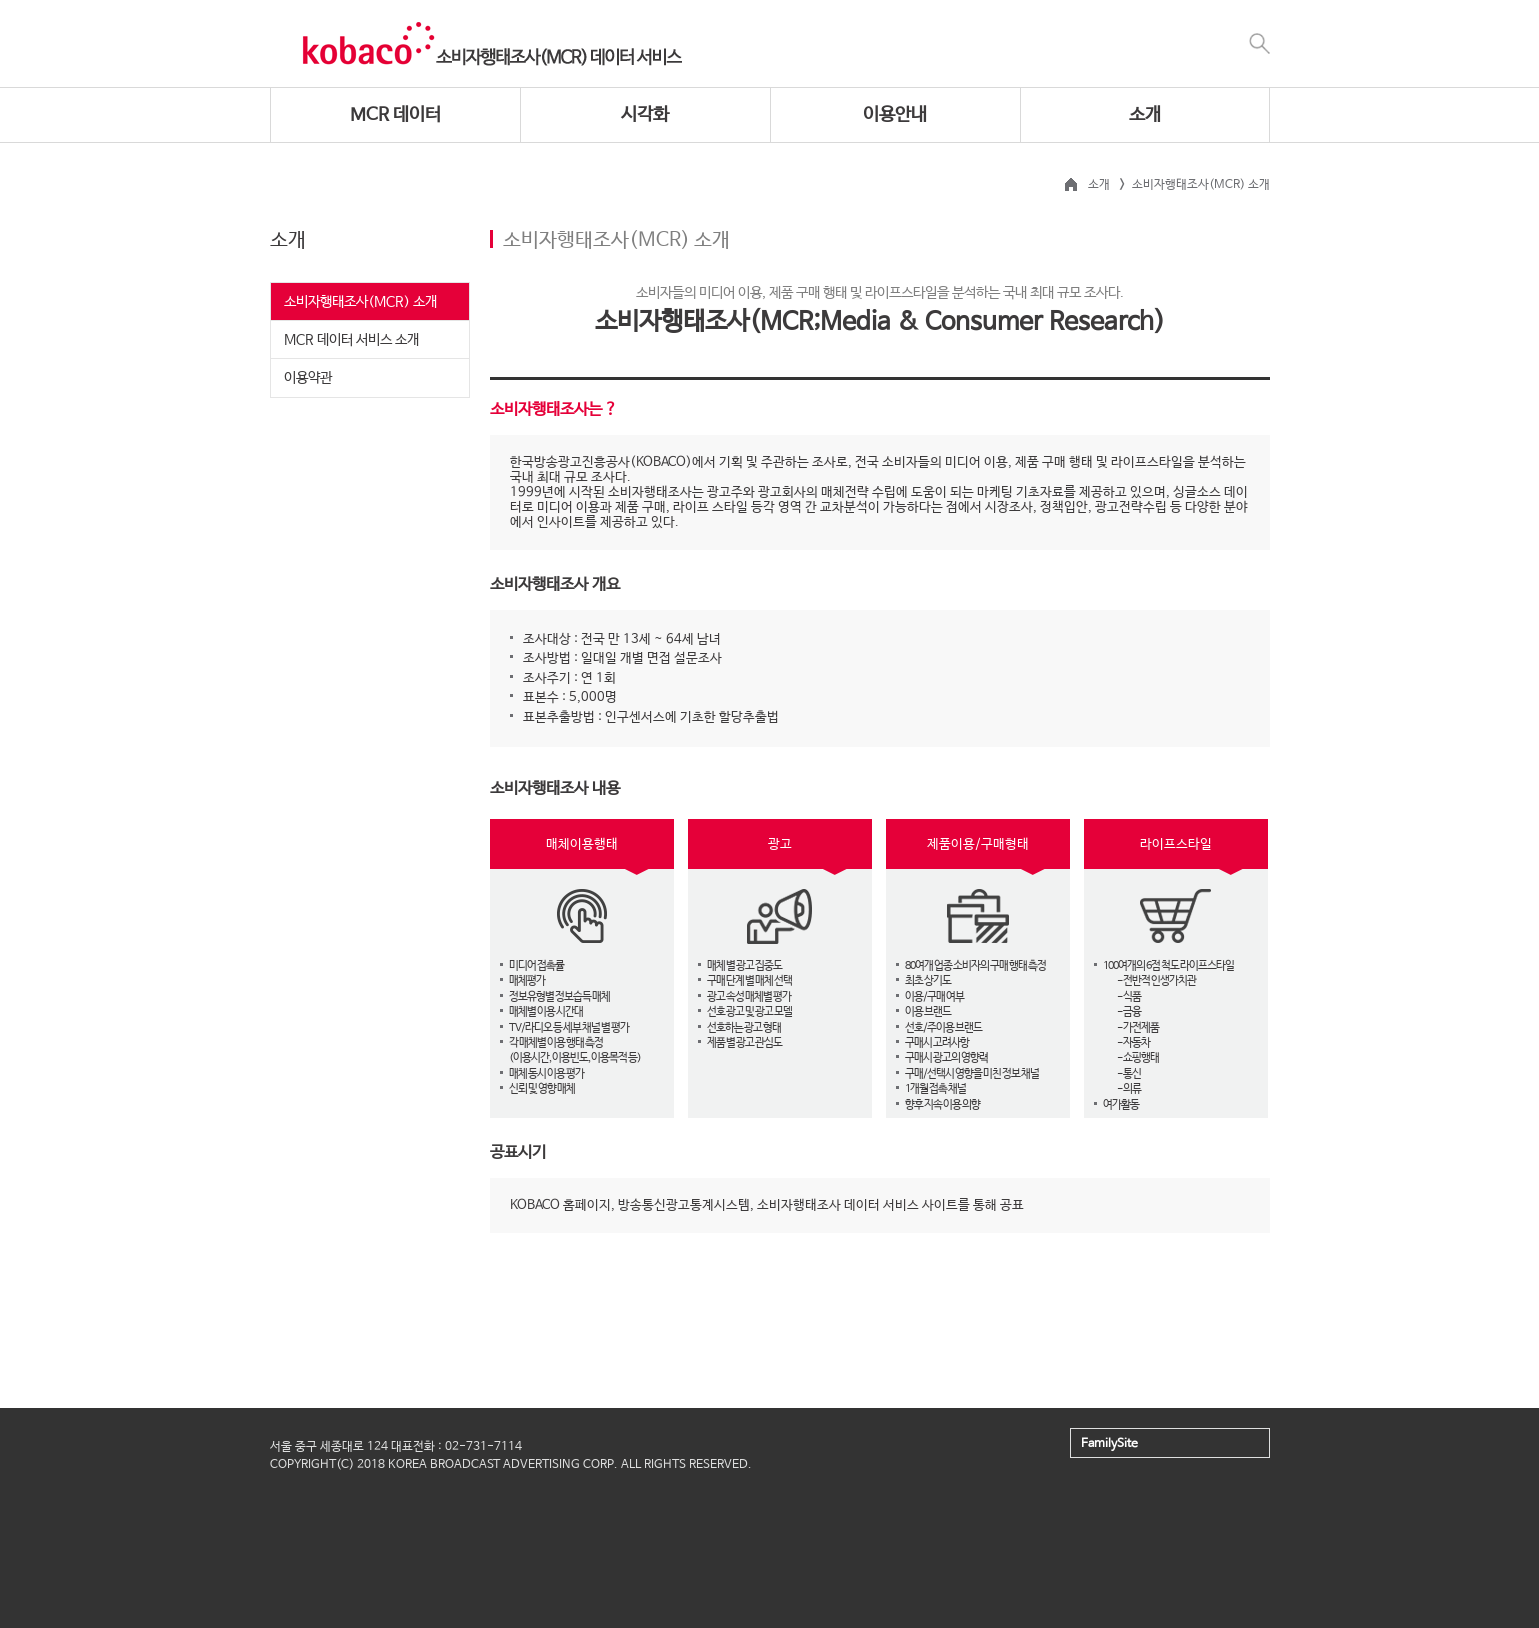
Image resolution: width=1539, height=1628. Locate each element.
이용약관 (308, 378)
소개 (1145, 115)
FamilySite (1109, 1444)
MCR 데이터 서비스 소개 (351, 340)
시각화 (645, 115)
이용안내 (895, 115)
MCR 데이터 (395, 115)
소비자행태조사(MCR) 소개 (360, 302)
